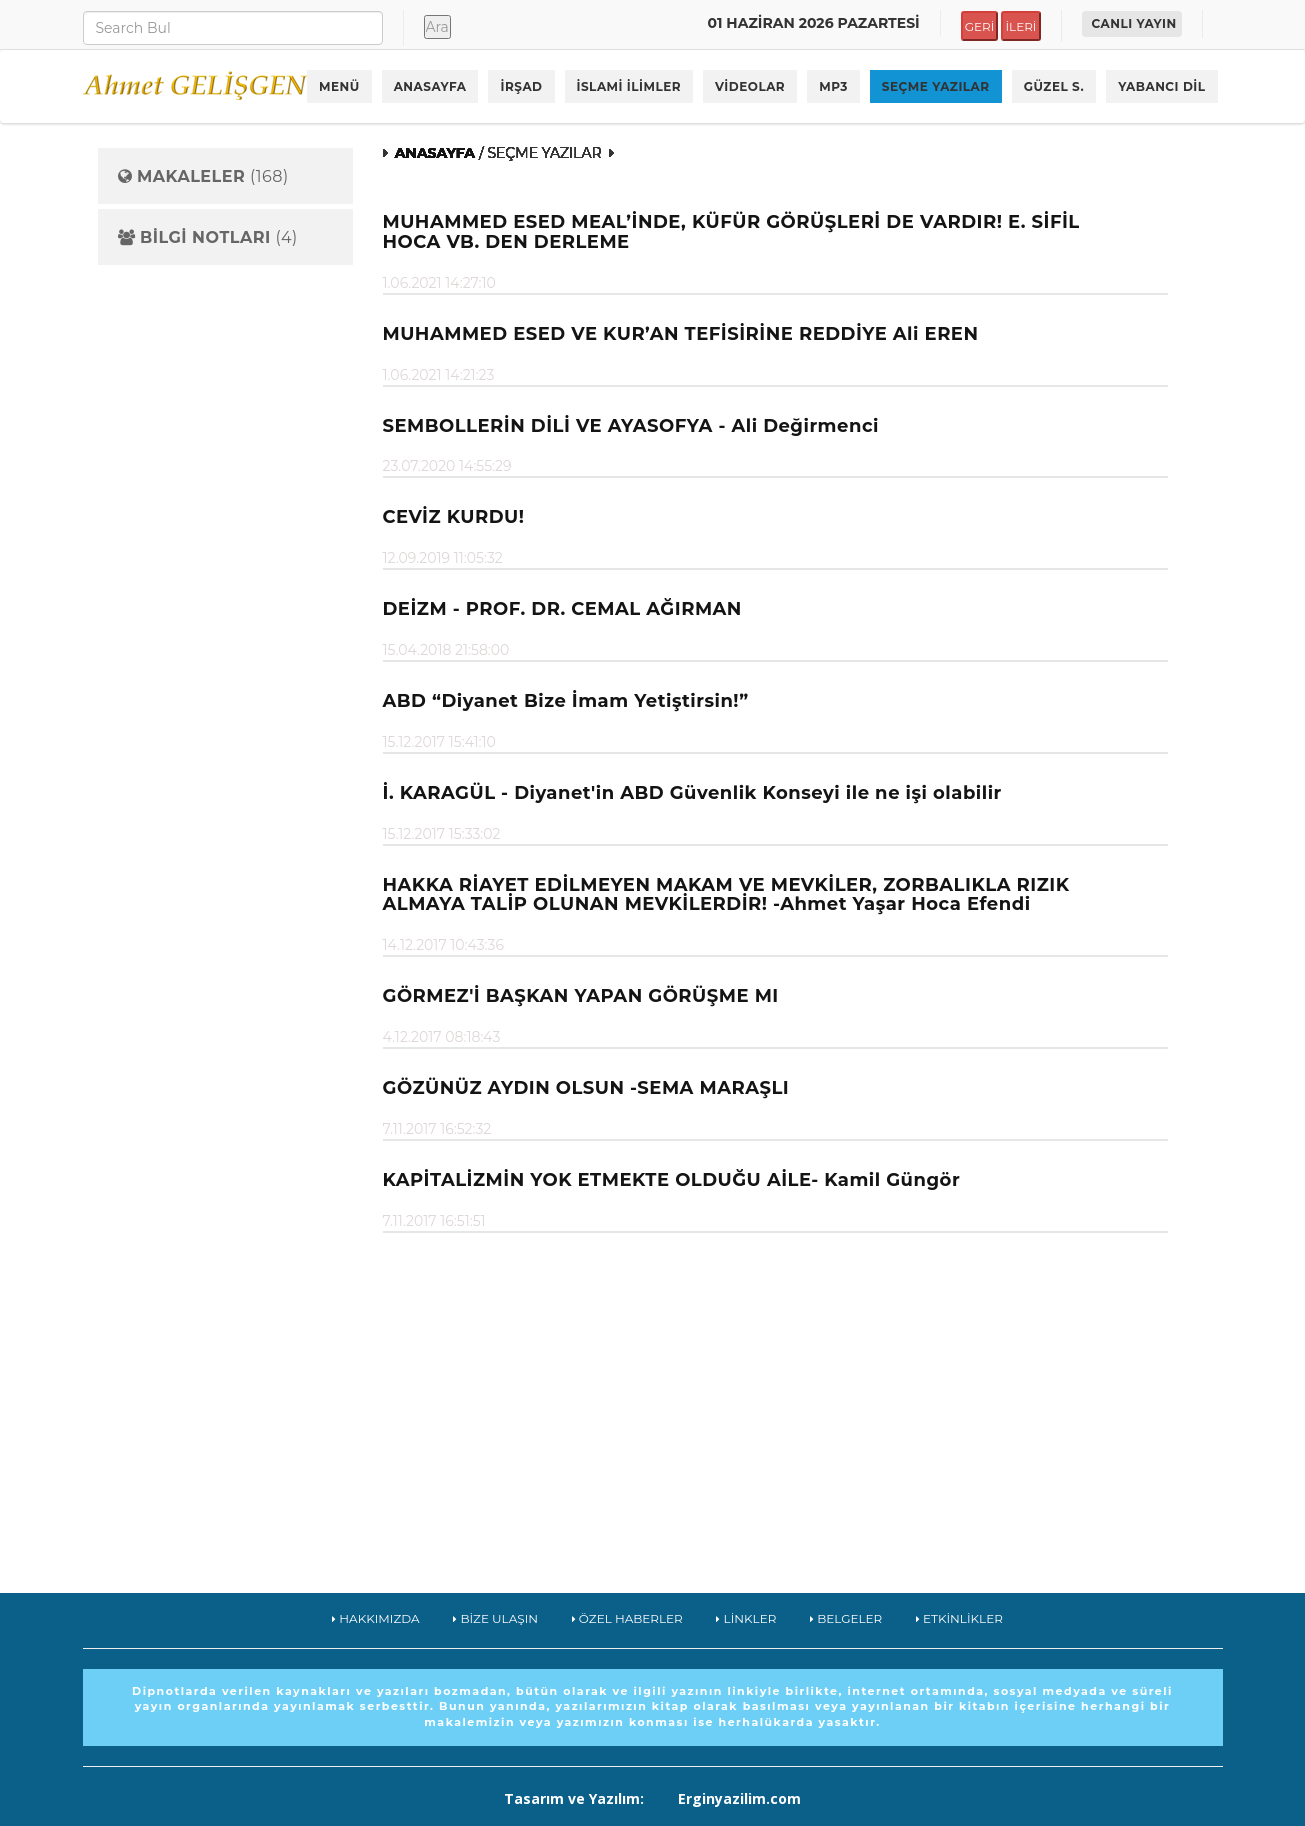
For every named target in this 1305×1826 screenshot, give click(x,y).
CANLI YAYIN (1134, 23)
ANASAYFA (430, 86)
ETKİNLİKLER (959, 1618)
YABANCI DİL (1161, 86)
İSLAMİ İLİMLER (629, 86)
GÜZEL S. (1054, 86)
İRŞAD (521, 86)
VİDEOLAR (750, 86)
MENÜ (339, 86)
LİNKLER (746, 1618)
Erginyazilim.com (739, 1798)
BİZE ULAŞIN (495, 1618)
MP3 (833, 86)
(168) (203, 177)
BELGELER (846, 1618)
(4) (208, 238)
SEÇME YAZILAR (936, 86)
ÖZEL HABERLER (627, 1618)
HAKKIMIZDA (376, 1618)
